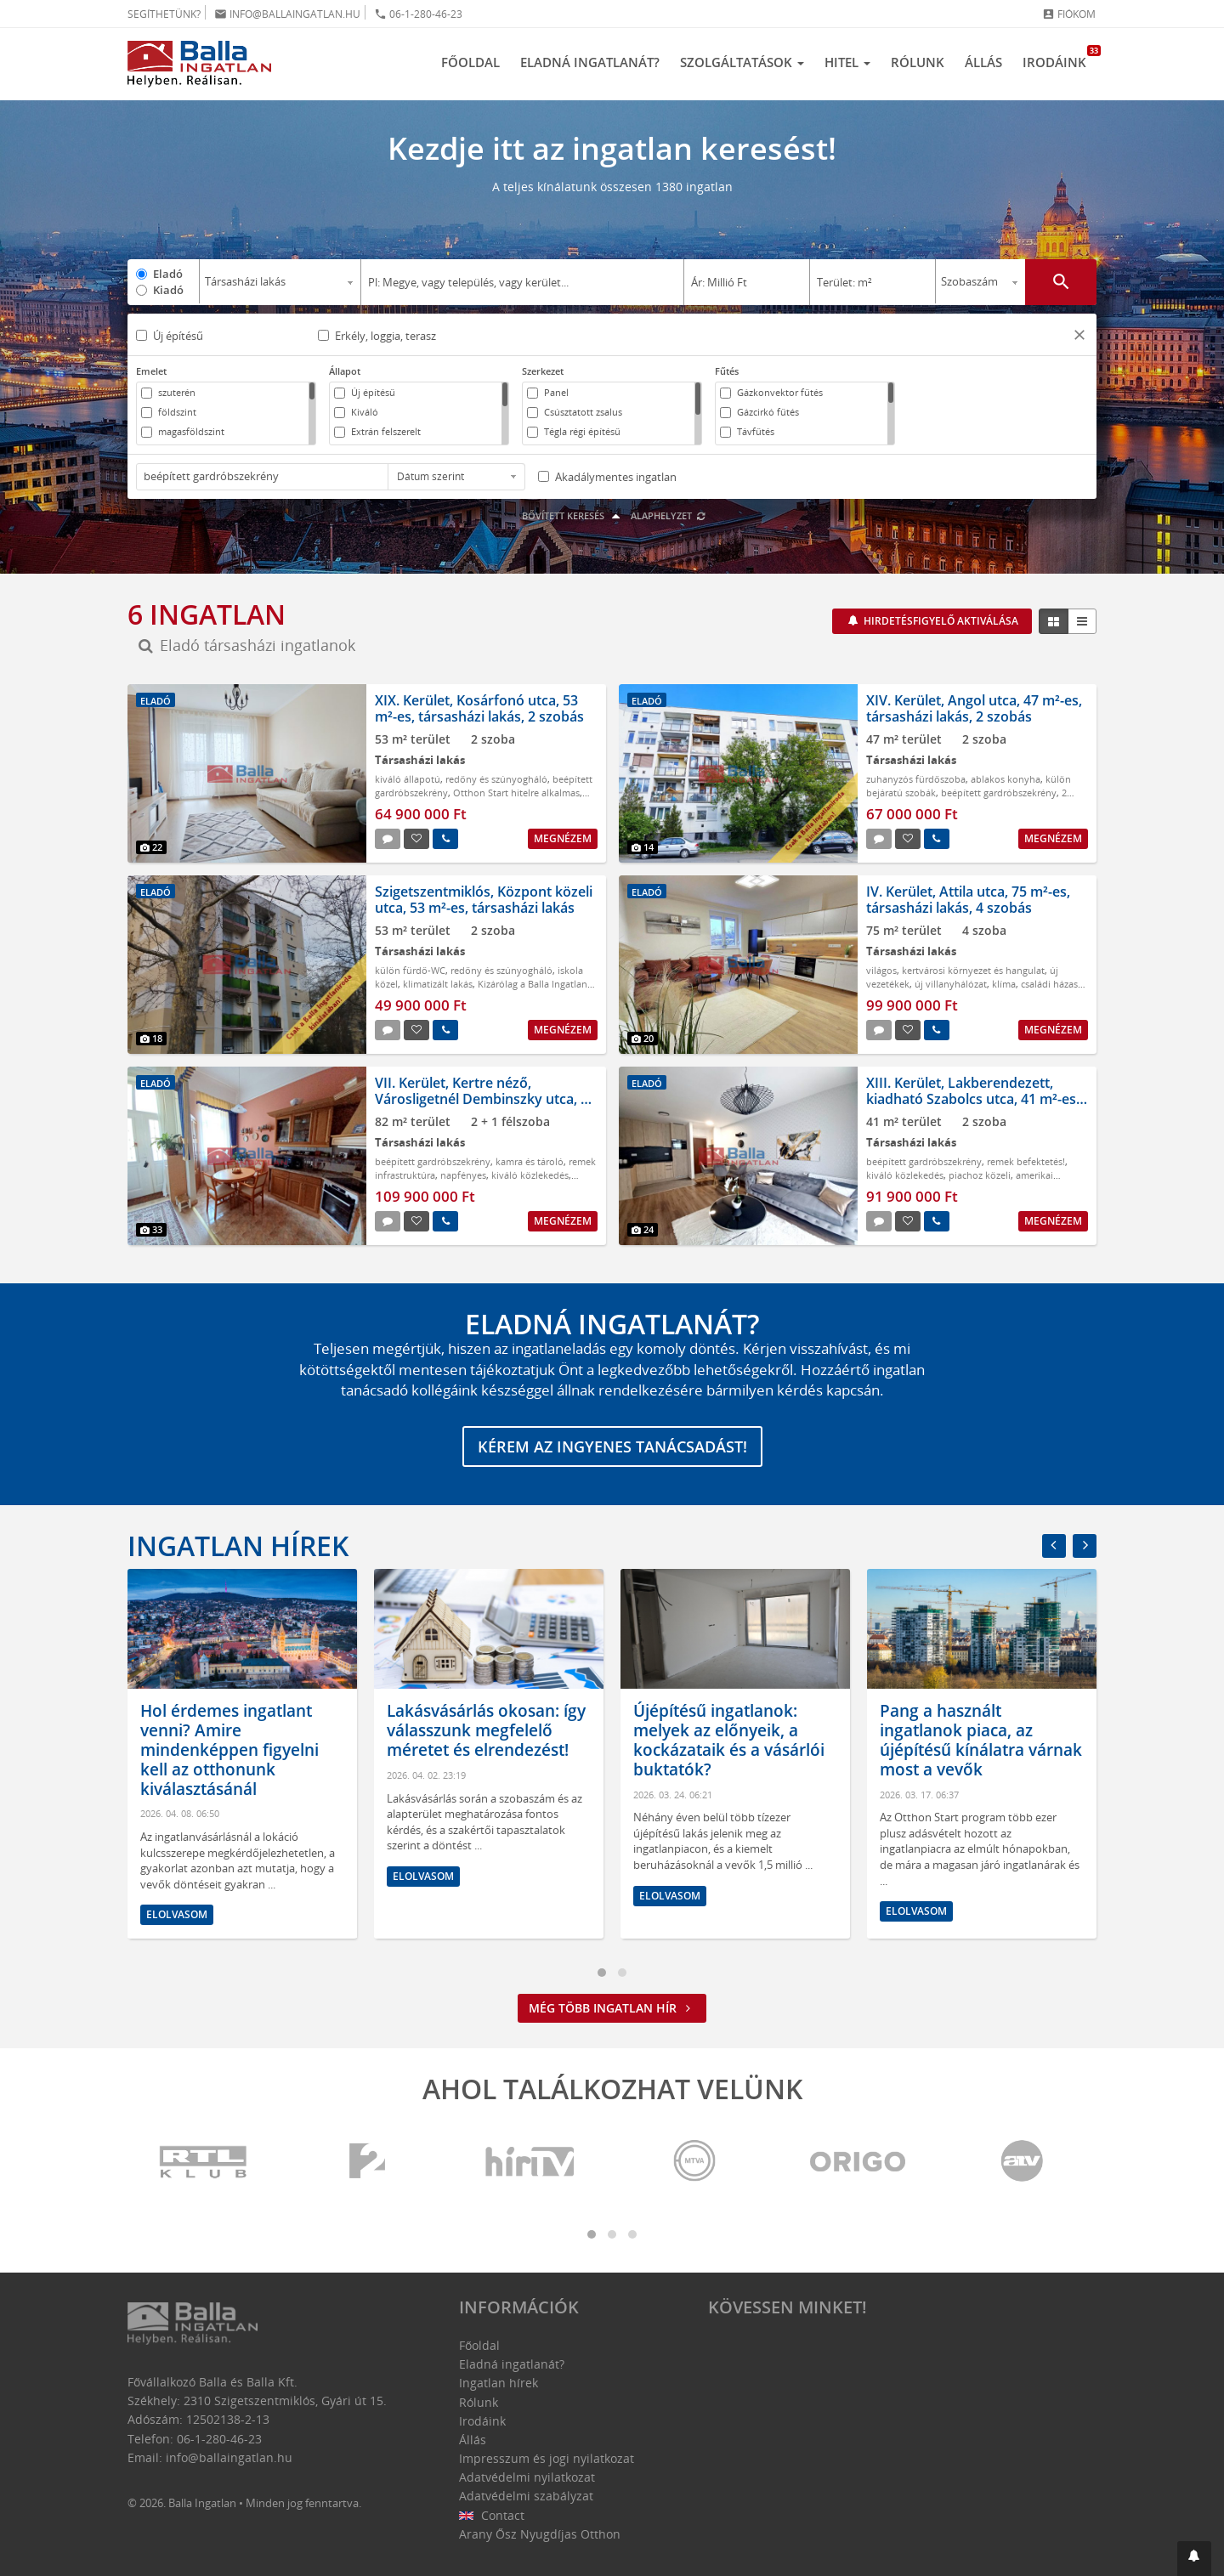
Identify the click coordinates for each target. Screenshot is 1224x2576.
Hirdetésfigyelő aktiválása (939, 621)
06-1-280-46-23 (418, 14)
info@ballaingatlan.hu (287, 14)
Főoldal (470, 62)
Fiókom (1069, 14)
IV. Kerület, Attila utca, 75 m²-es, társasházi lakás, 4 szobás (968, 899)
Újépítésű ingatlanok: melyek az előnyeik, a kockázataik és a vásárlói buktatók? (962, 1741)
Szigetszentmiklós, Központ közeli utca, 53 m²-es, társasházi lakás (483, 899)
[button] (1079, 337)
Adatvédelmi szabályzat (526, 2496)
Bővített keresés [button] (573, 515)
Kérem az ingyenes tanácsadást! (612, 1446)
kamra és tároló (530, 1161)
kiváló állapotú (407, 779)
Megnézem (563, 838)
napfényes (463, 1175)
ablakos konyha (1005, 779)
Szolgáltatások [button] (742, 62)
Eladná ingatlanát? (590, 62)
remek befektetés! (1026, 1161)
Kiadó (168, 289)
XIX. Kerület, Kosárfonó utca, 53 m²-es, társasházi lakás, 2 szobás (479, 708)
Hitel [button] (847, 62)
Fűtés (727, 371)
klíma (1004, 983)
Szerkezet (543, 371)
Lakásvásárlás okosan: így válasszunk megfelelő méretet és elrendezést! (719, 1731)
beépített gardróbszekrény (999, 792)
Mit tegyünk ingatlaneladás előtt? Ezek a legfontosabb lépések (228, 1731)
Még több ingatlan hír (612, 2008)
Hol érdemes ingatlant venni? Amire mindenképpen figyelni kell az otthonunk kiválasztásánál (463, 1750)
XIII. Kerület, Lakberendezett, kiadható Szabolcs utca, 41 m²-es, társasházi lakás (973, 1098)
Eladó (168, 273)
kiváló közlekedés (530, 1175)
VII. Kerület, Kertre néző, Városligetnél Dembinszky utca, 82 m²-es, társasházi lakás (485, 1098)
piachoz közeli (980, 1175)
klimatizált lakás (438, 983)
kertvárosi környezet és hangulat (973, 970)
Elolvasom (164, 1876)
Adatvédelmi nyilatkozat (527, 2477)
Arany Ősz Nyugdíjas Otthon (539, 2534)
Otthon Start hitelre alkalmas (516, 792)
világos (881, 970)
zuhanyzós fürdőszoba (916, 779)
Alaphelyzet (668, 515)
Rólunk (917, 62)
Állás (983, 62)
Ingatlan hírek (238, 1545)
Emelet (151, 371)
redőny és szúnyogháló (496, 779)
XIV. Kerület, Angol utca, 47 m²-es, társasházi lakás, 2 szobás (974, 708)
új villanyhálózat (951, 983)
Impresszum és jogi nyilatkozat (546, 2458)
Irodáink (1059, 58)
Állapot (344, 371)
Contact (491, 2515)
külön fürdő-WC (410, 970)
